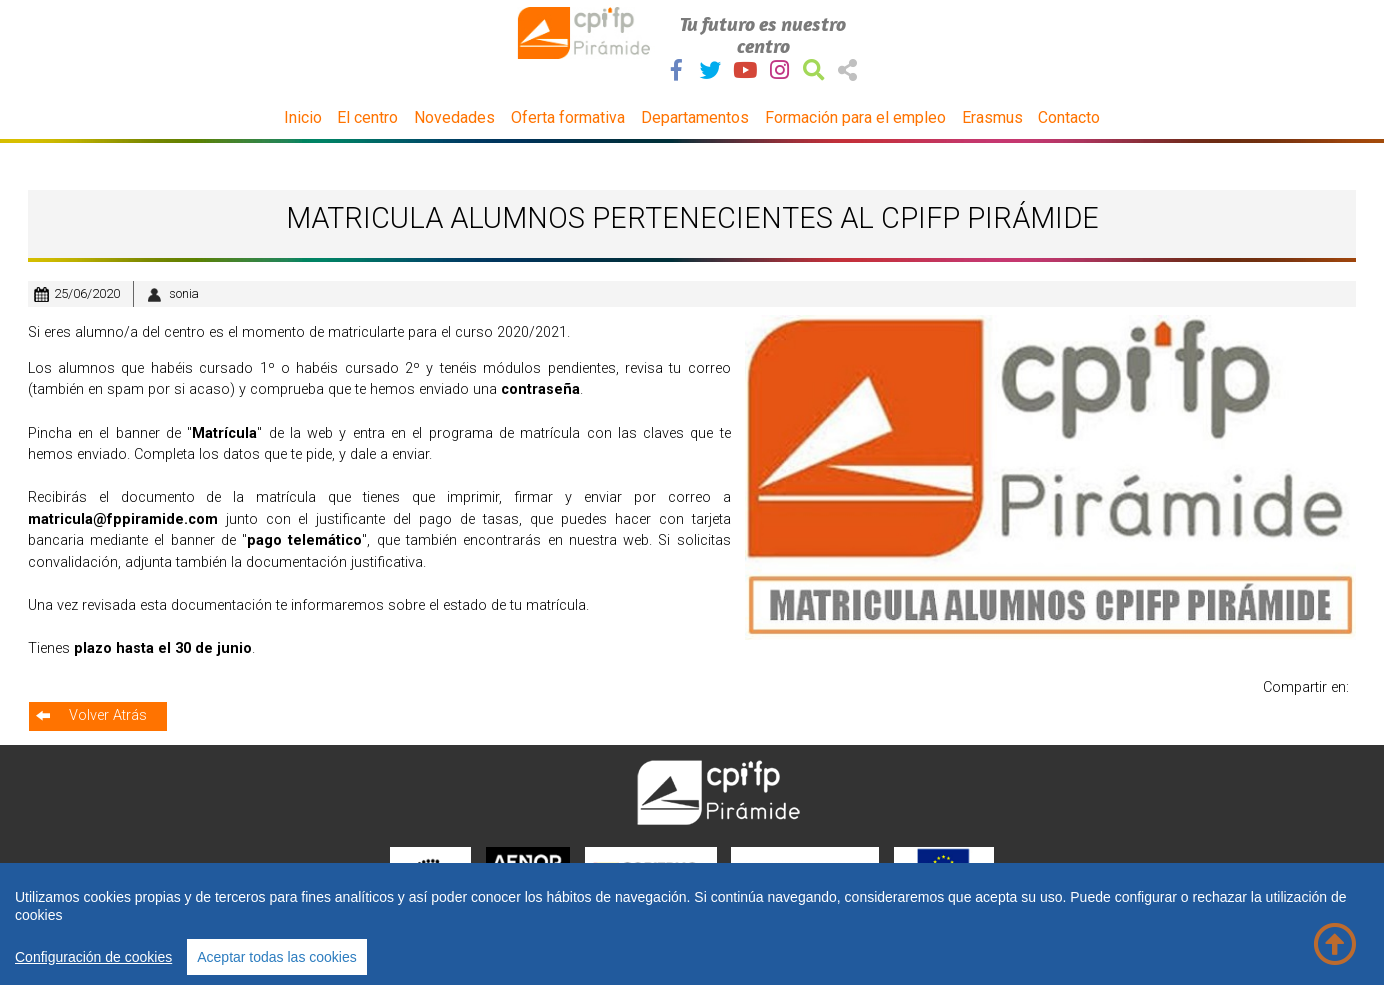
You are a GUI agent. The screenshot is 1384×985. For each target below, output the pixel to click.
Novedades (454, 117)
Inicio (303, 117)
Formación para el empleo (855, 117)
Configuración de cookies (93, 957)
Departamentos (695, 117)
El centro (367, 117)
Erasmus (992, 117)
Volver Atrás (108, 715)
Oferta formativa (568, 117)
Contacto (1069, 117)
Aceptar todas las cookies (277, 957)
